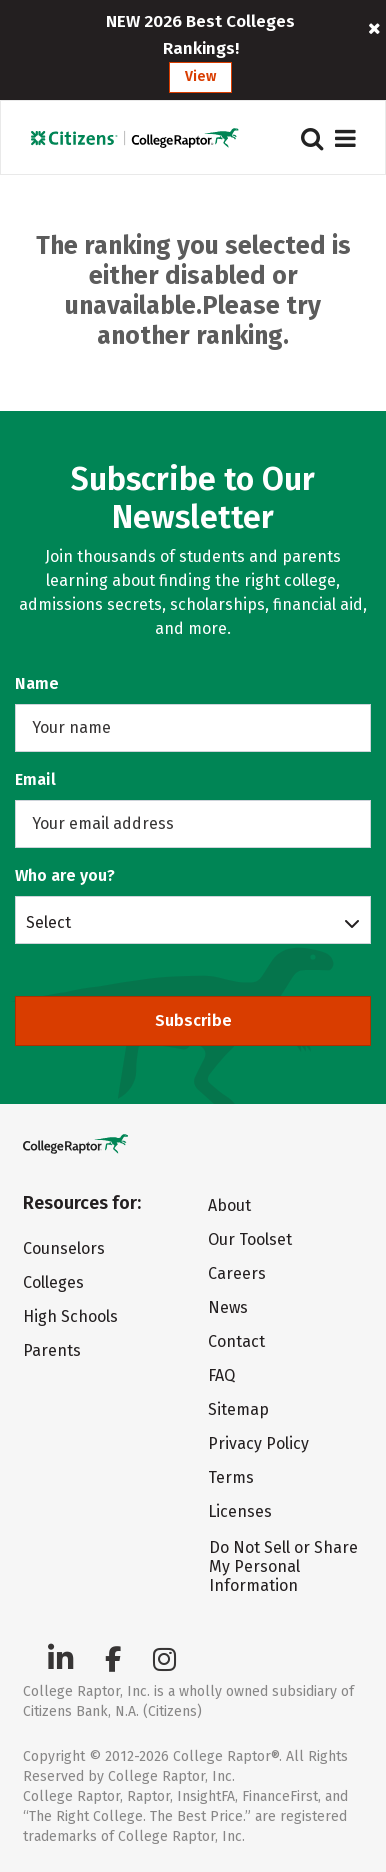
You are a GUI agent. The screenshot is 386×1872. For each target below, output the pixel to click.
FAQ (221, 1375)
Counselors (64, 1248)
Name (37, 683)
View (200, 76)
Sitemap (238, 1409)
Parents (52, 1350)
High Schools (70, 1316)
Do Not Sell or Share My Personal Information (283, 1566)
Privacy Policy (258, 1443)
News (228, 1307)
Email (35, 779)
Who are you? (65, 875)
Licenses (240, 1511)
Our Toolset (250, 1239)
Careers (237, 1273)
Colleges (53, 1282)
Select (48, 922)
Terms (231, 1477)
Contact (236, 1341)
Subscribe (193, 1020)
